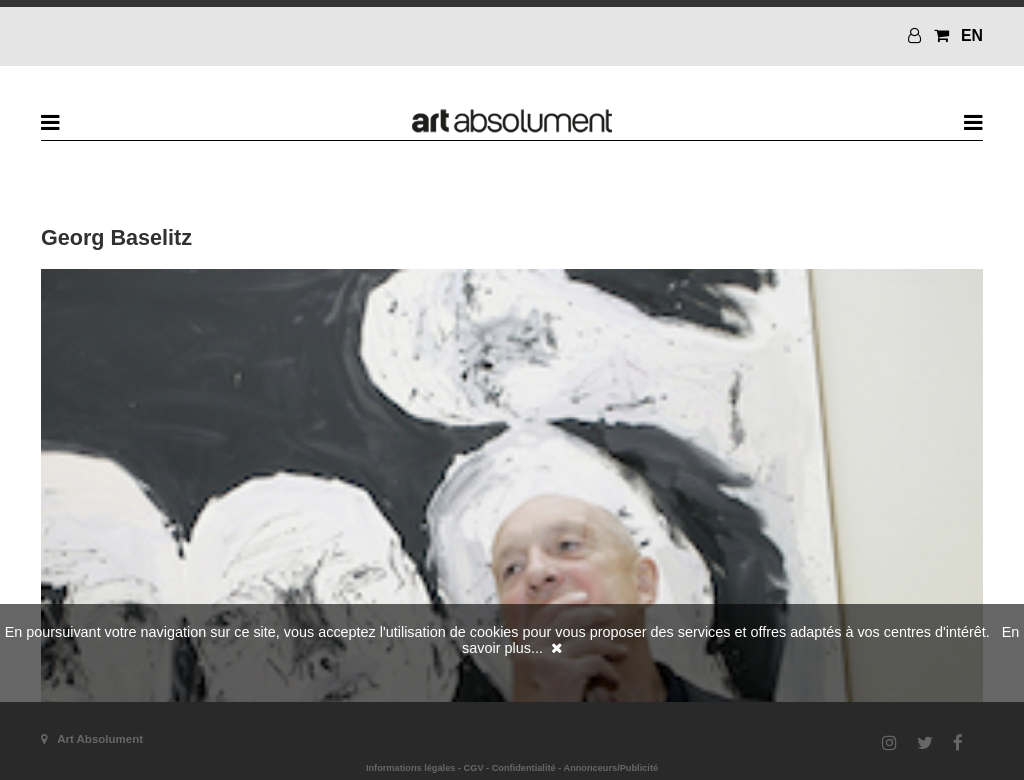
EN (972, 35)
